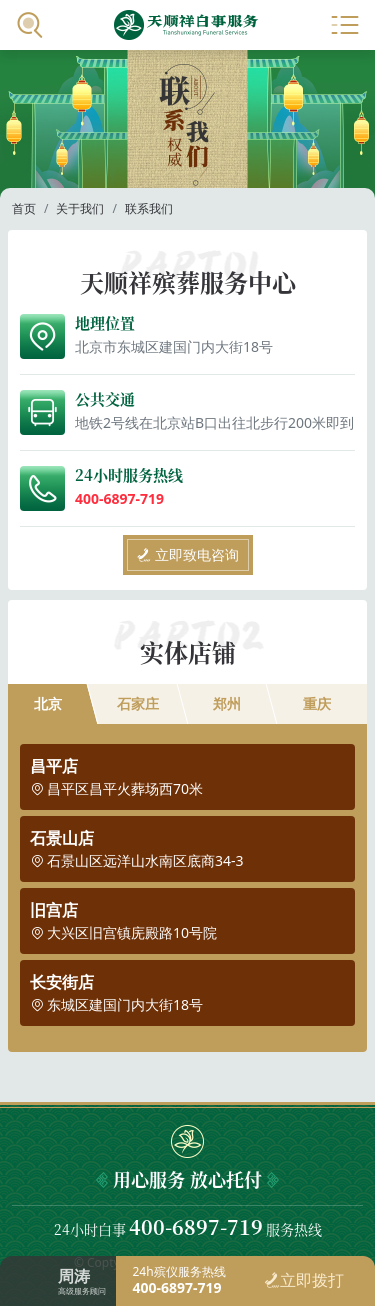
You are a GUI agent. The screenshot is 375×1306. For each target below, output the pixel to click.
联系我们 (149, 208)
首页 (24, 208)
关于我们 (80, 208)
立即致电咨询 (188, 554)
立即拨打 (304, 1280)
